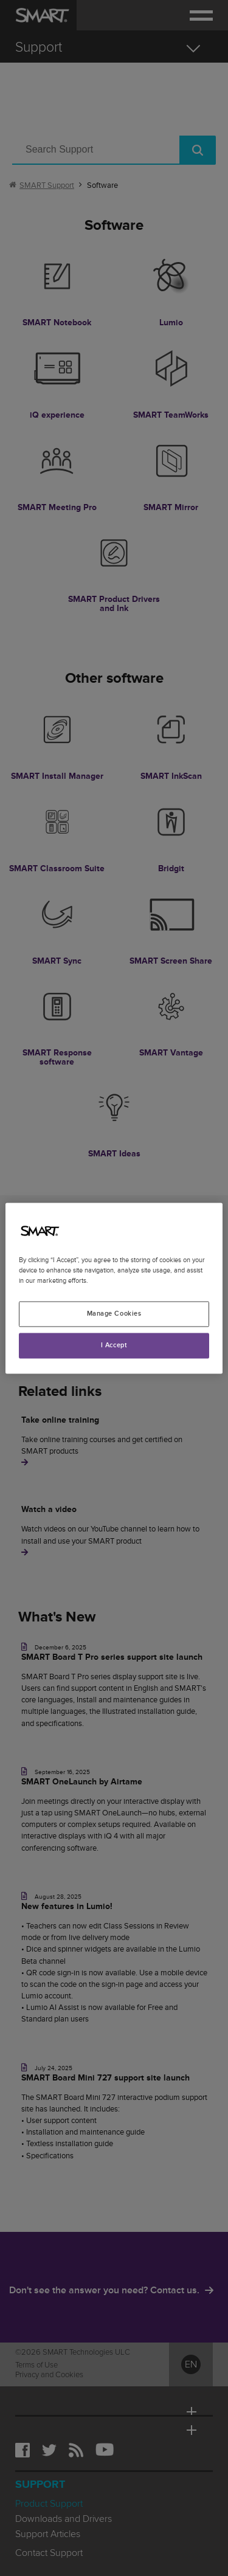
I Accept (114, 1345)
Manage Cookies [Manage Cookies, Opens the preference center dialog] (114, 1313)
